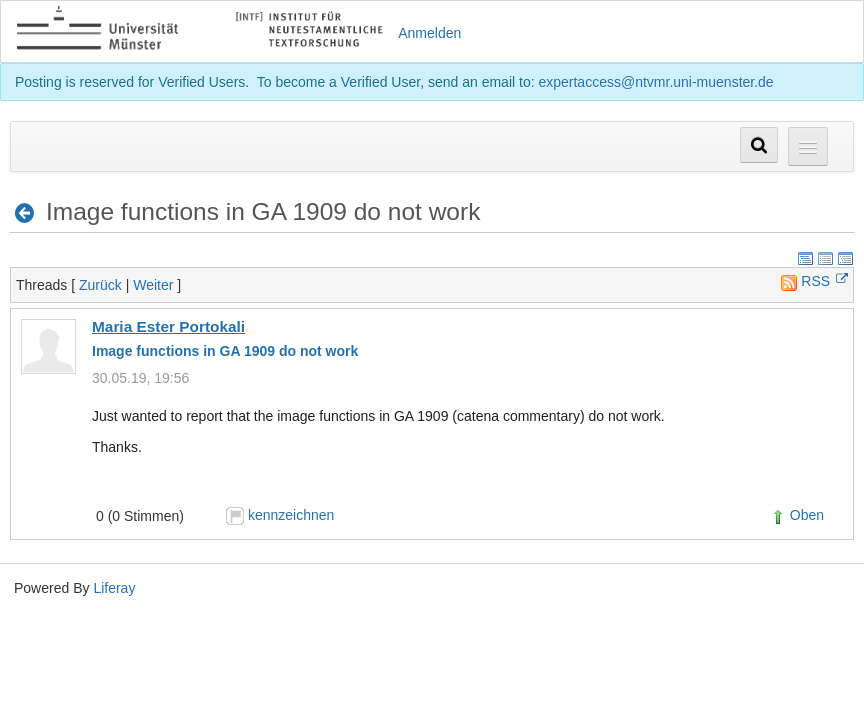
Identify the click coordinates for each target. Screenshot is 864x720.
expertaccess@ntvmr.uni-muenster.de (655, 82)
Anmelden (429, 33)
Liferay (114, 588)
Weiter (153, 285)
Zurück (100, 285)
